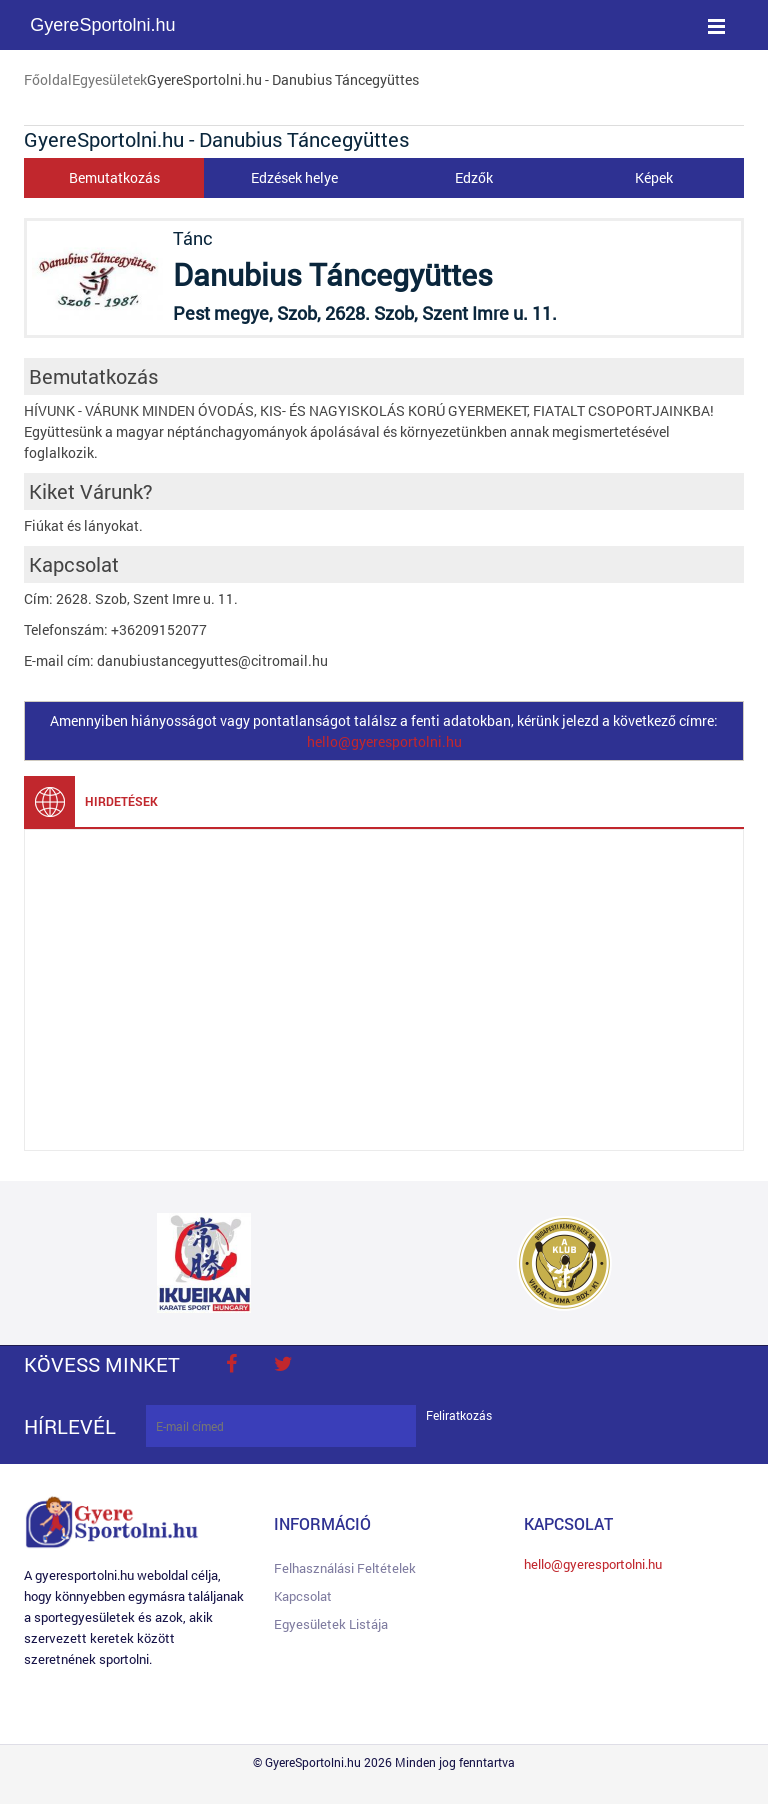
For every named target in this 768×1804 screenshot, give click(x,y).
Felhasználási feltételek (345, 1568)
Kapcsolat (303, 1596)
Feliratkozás (459, 1415)
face (231, 1364)
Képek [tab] (654, 177)
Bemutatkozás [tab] (114, 177)
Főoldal (48, 79)
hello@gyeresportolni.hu (384, 741)
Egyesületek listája (331, 1624)
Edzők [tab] (474, 177)
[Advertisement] (384, 990)
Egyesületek (109, 79)
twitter (283, 1364)
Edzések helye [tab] (294, 177)
